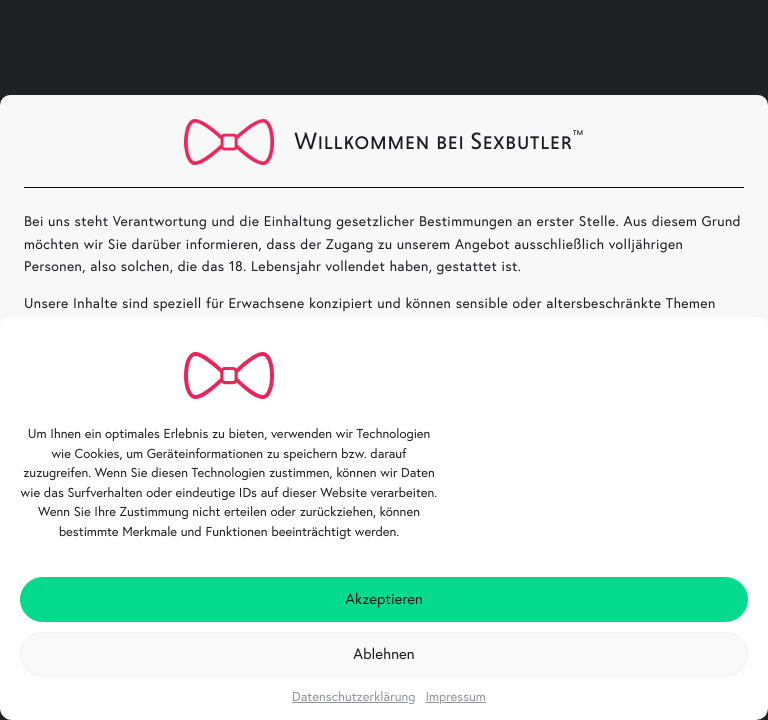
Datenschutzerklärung (353, 697)
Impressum (455, 697)
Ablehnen (383, 653)
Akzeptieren (384, 598)
